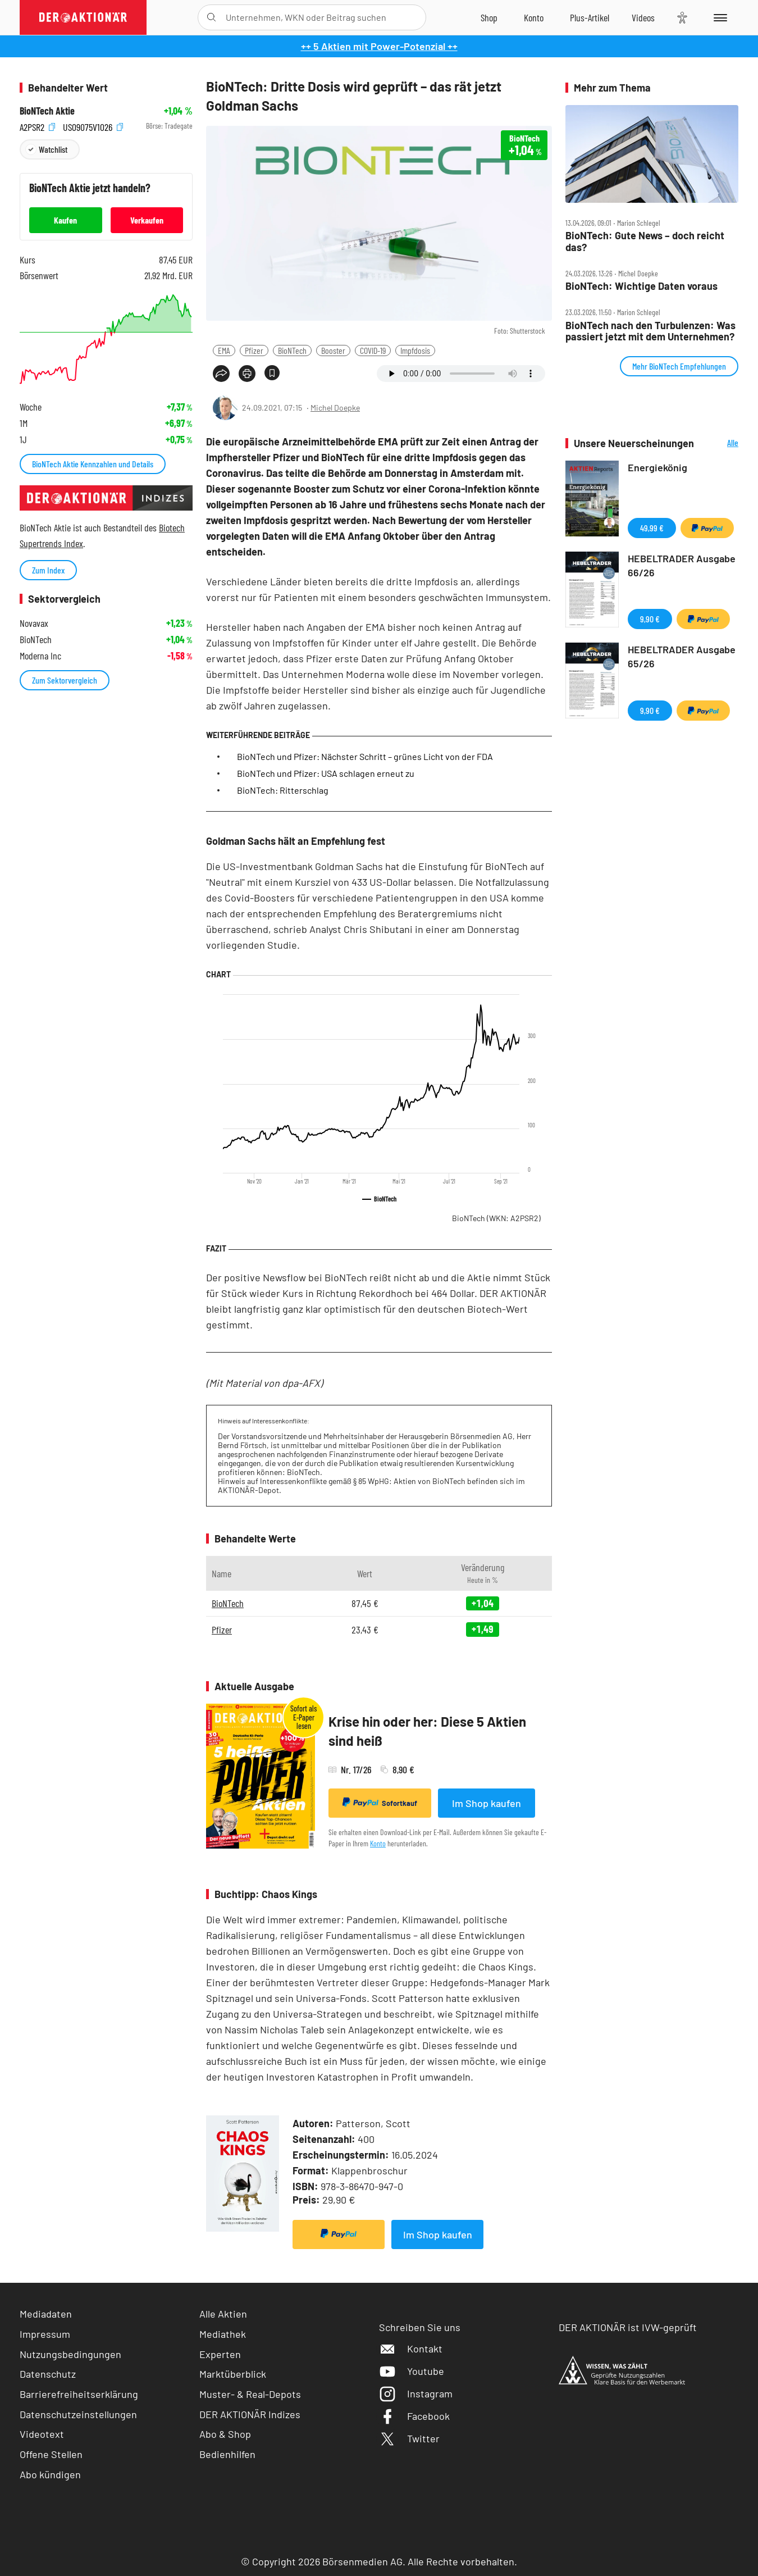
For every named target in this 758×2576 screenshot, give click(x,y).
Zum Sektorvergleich (64, 680)
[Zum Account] (534, 17)
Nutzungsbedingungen (70, 2354)
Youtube (411, 2371)
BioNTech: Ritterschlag (282, 790)
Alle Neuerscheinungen (719, 443)
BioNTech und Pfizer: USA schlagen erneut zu (325, 773)
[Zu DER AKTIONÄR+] (589, 17)
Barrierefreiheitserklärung (79, 2394)
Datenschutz (48, 2374)
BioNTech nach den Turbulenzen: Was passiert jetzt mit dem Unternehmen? (650, 331)
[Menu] (718, 17)
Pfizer (254, 350)
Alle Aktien (223, 2314)
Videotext (42, 2434)
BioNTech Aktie (47, 111)
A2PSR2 (37, 126)
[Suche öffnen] (211, 17)
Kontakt (410, 2348)
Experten (220, 2354)
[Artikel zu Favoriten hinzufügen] (272, 372)
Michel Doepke (335, 407)
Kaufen (65, 220)
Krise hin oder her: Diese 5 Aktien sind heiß (427, 1731)
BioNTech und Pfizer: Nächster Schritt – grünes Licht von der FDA (365, 756)
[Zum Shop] (489, 17)
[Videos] (643, 17)
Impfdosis (415, 350)
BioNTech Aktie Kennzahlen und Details (92, 463)
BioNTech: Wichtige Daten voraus (641, 286)
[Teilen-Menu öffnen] (221, 373)
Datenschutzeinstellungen (78, 2414)
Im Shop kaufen (486, 1803)
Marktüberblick (232, 2374)
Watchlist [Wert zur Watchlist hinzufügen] (53, 149)
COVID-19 (373, 350)
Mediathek (222, 2334)
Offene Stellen (51, 2454)
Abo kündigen (50, 2474)
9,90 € (650, 618)
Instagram (416, 2393)
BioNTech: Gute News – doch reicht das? (644, 241)
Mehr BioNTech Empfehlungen (679, 366)
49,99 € (652, 527)
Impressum (45, 2334)
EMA (224, 350)
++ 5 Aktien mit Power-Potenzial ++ (379, 46)
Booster (333, 350)
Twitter (409, 2438)
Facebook (414, 2416)
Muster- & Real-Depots (250, 2394)
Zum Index (48, 570)
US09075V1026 (93, 126)
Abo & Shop (225, 2434)
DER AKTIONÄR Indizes (249, 2414)
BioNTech (292, 350)
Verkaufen (146, 220)
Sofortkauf (380, 1802)
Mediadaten (46, 2314)
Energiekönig (657, 467)
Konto (378, 1843)
